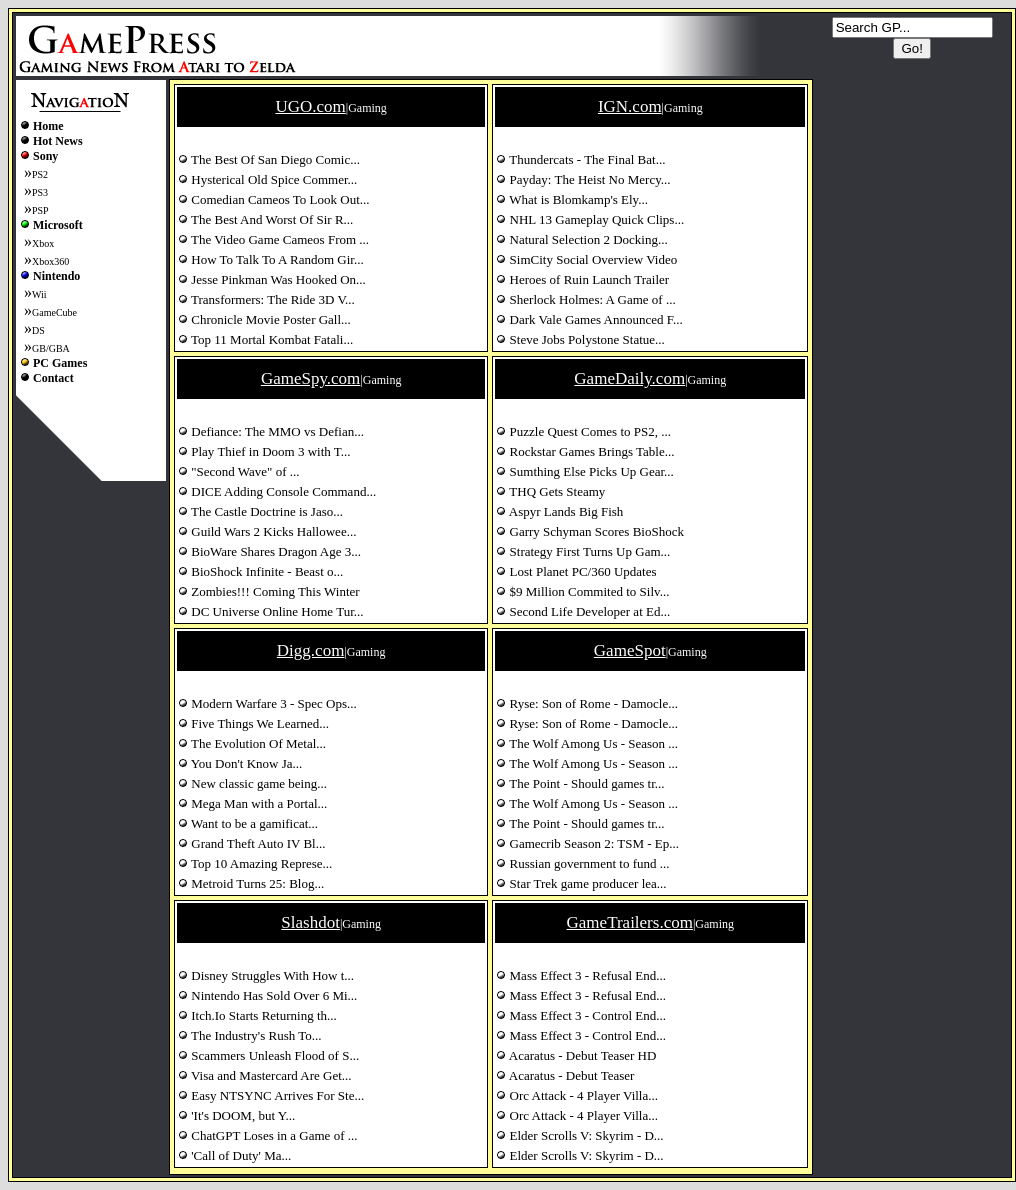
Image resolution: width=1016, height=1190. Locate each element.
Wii (39, 294)
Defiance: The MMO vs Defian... (271, 431)
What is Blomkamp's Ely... (572, 199)
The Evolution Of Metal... (252, 743)
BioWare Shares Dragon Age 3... (269, 551)
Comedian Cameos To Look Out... (274, 199)
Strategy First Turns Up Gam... (583, 551)
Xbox (43, 243)
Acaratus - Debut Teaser (565, 1075)
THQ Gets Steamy (550, 491)
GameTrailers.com (630, 922)
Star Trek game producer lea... (581, 883)
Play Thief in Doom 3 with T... (264, 451)
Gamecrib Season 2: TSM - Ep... (587, 843)
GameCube (54, 312)
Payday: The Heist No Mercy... (583, 179)
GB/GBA (51, 348)
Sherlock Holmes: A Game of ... (585, 299)
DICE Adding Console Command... (277, 491)
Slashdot (310, 922)
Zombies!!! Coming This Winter (269, 591)
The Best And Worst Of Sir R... (265, 219)
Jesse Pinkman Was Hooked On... (272, 279)
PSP (40, 210)
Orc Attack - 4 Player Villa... (577, 1095)
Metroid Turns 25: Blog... (251, 883)
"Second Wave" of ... (239, 471)
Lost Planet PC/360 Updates (576, 571)
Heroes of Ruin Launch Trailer (582, 279)
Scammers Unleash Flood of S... (268, 1055)
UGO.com (310, 106)
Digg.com (311, 650)
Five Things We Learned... (253, 723)
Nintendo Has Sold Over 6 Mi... (267, 995)
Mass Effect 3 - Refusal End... (581, 975)
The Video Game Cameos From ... (273, 239)
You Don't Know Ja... (240, 763)
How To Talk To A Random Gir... (271, 259)
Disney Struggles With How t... (266, 975)
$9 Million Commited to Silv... (582, 591)
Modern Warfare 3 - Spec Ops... (267, 703)
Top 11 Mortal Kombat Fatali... (265, 339)
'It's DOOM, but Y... (236, 1115)
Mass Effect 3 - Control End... (581, 1015)
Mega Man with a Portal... (252, 803)
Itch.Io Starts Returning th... (257, 1015)
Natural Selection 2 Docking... (581, 239)
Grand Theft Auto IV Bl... (251, 843)
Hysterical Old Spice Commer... (267, 179)
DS (38, 330)
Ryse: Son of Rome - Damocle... (587, 703)
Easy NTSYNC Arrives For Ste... (271, 1095)
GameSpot (630, 650)
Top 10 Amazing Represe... (255, 863)
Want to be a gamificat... (248, 823)
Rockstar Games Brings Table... (585, 451)
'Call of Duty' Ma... (234, 1155)
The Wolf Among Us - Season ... (587, 743)
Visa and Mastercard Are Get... (265, 1075)
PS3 (40, 192)
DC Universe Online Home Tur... (271, 611)
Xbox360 (50, 261)
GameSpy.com (310, 378)
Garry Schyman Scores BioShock (590, 531)
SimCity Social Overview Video (586, 259)
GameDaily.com (629, 378)
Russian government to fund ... (582, 863)
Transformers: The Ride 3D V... (266, 299)
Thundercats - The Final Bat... (580, 159)
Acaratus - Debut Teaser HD (576, 1055)
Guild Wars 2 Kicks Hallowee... (267, 531)
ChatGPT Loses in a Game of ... (267, 1135)
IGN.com (630, 106)
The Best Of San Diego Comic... (269, 159)
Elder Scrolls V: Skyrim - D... (579, 1135)
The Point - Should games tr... (580, 783)
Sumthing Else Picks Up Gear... (585, 471)
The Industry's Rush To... (250, 1035)
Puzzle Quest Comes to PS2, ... (583, 431)
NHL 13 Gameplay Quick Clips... (590, 219)
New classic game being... (252, 783)
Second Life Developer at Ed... (583, 611)
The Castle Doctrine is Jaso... (260, 511)
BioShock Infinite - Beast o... (260, 571)
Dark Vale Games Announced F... (589, 319)
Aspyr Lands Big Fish (559, 511)
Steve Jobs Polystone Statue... (580, 339)
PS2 (40, 174)
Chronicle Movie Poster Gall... (264, 319)
